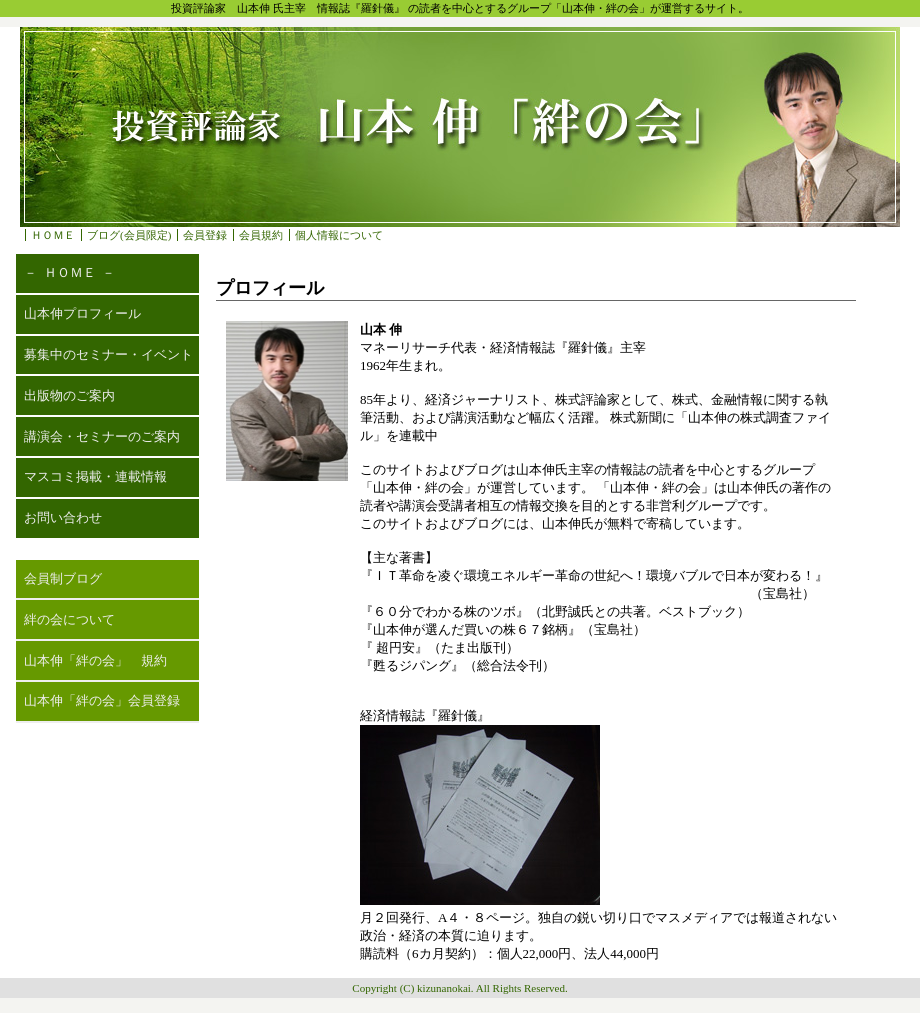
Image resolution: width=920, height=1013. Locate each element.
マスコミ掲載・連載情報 (95, 476)
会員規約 (261, 235)
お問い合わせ (63, 517)
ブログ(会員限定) (129, 235)
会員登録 (205, 235)
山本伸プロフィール (82, 313)
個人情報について (339, 235)
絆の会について (69, 619)
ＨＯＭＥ (53, 235)
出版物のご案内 (69, 395)
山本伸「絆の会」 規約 (95, 660)
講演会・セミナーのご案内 (102, 436)
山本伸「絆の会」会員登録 (102, 700)
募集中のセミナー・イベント (108, 354)
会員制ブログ (63, 578)
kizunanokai (444, 988)
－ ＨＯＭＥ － (69, 272)
